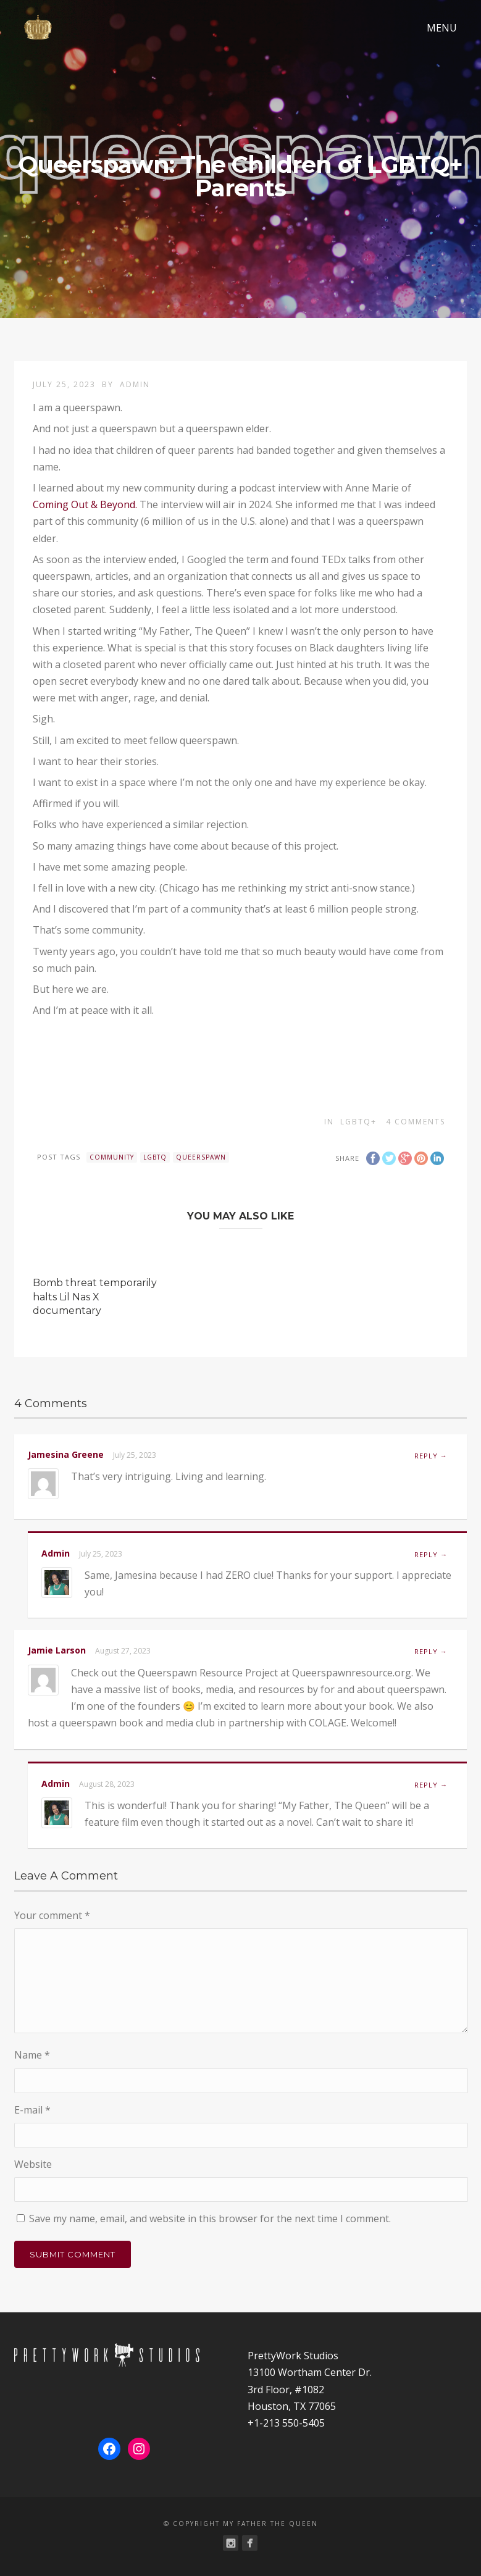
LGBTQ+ (358, 1121)
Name (32, 2055)
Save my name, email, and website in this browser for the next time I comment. (210, 2218)
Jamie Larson (57, 1650)
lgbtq (155, 1157)
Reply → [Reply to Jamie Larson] (431, 1651)
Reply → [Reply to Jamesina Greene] (431, 1455)
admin (135, 384)
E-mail (32, 2110)
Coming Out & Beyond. (86, 504)
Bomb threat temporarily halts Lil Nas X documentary (95, 1296)
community (112, 1157)
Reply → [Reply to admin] (431, 1554)
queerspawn (201, 1157)
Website (33, 2164)
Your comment (52, 1915)
